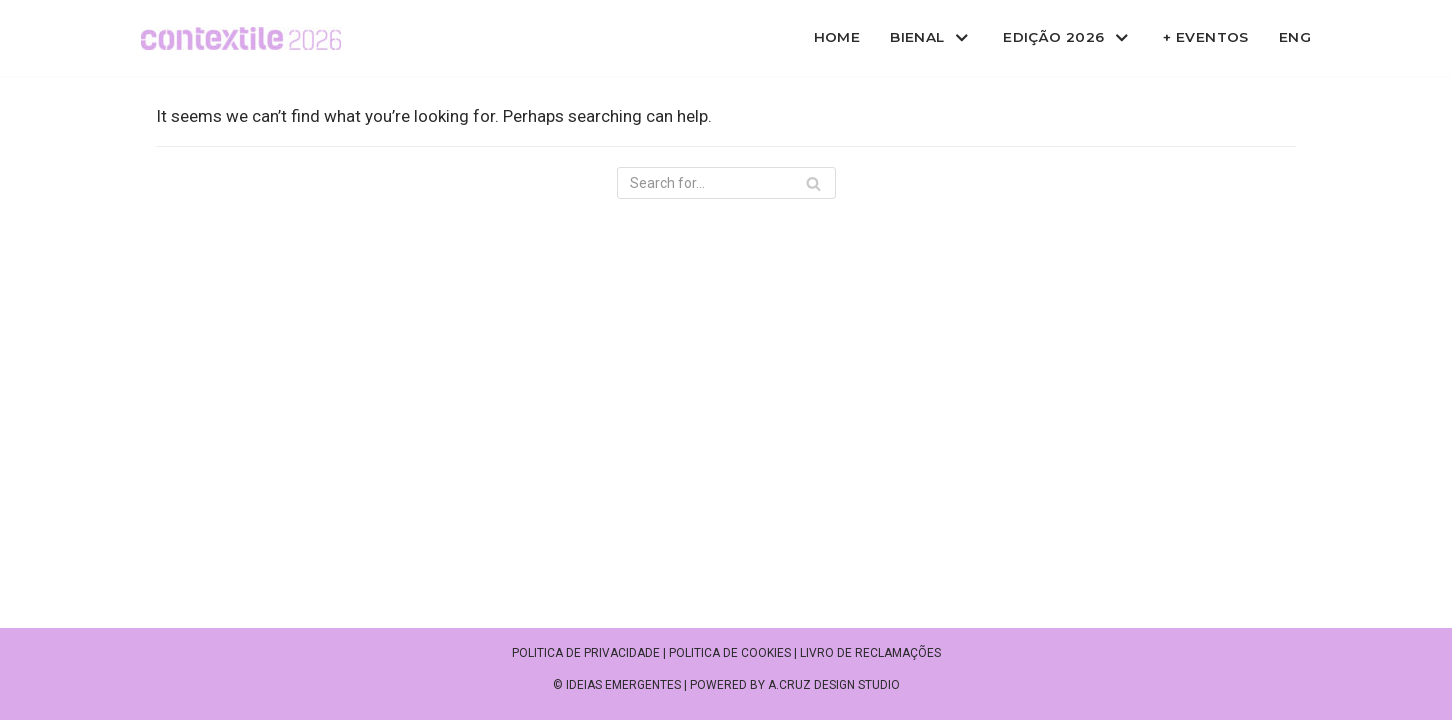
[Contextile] (241, 38)
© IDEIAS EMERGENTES (617, 685)
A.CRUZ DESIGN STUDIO (834, 685)
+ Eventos (1206, 37)
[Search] (726, 183)
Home (837, 37)
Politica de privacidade (586, 653)
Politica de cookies (730, 653)
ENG (1295, 37)
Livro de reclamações (870, 653)
